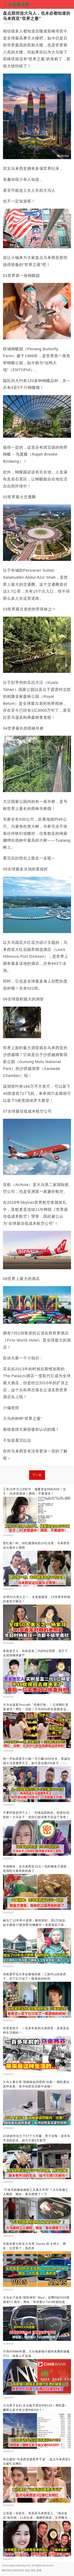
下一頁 (37, 1474)
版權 (38, 2570)
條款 (27, 2570)
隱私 (33, 2570)
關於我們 (7, 2570)
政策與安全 (18, 2570)
